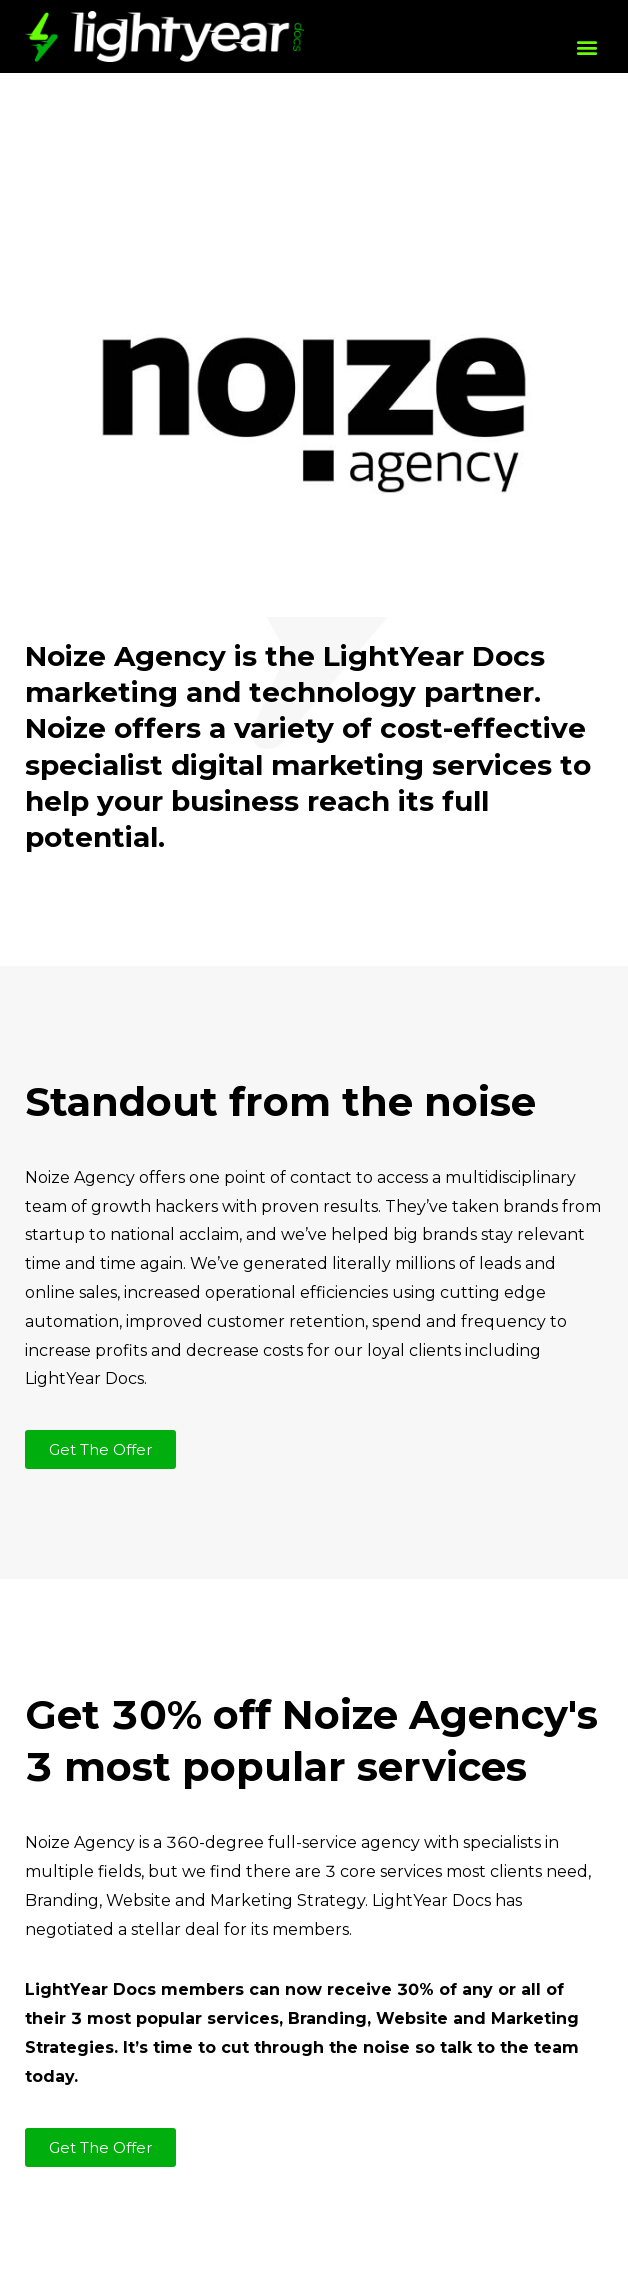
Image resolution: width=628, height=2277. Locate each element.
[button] (586, 46)
